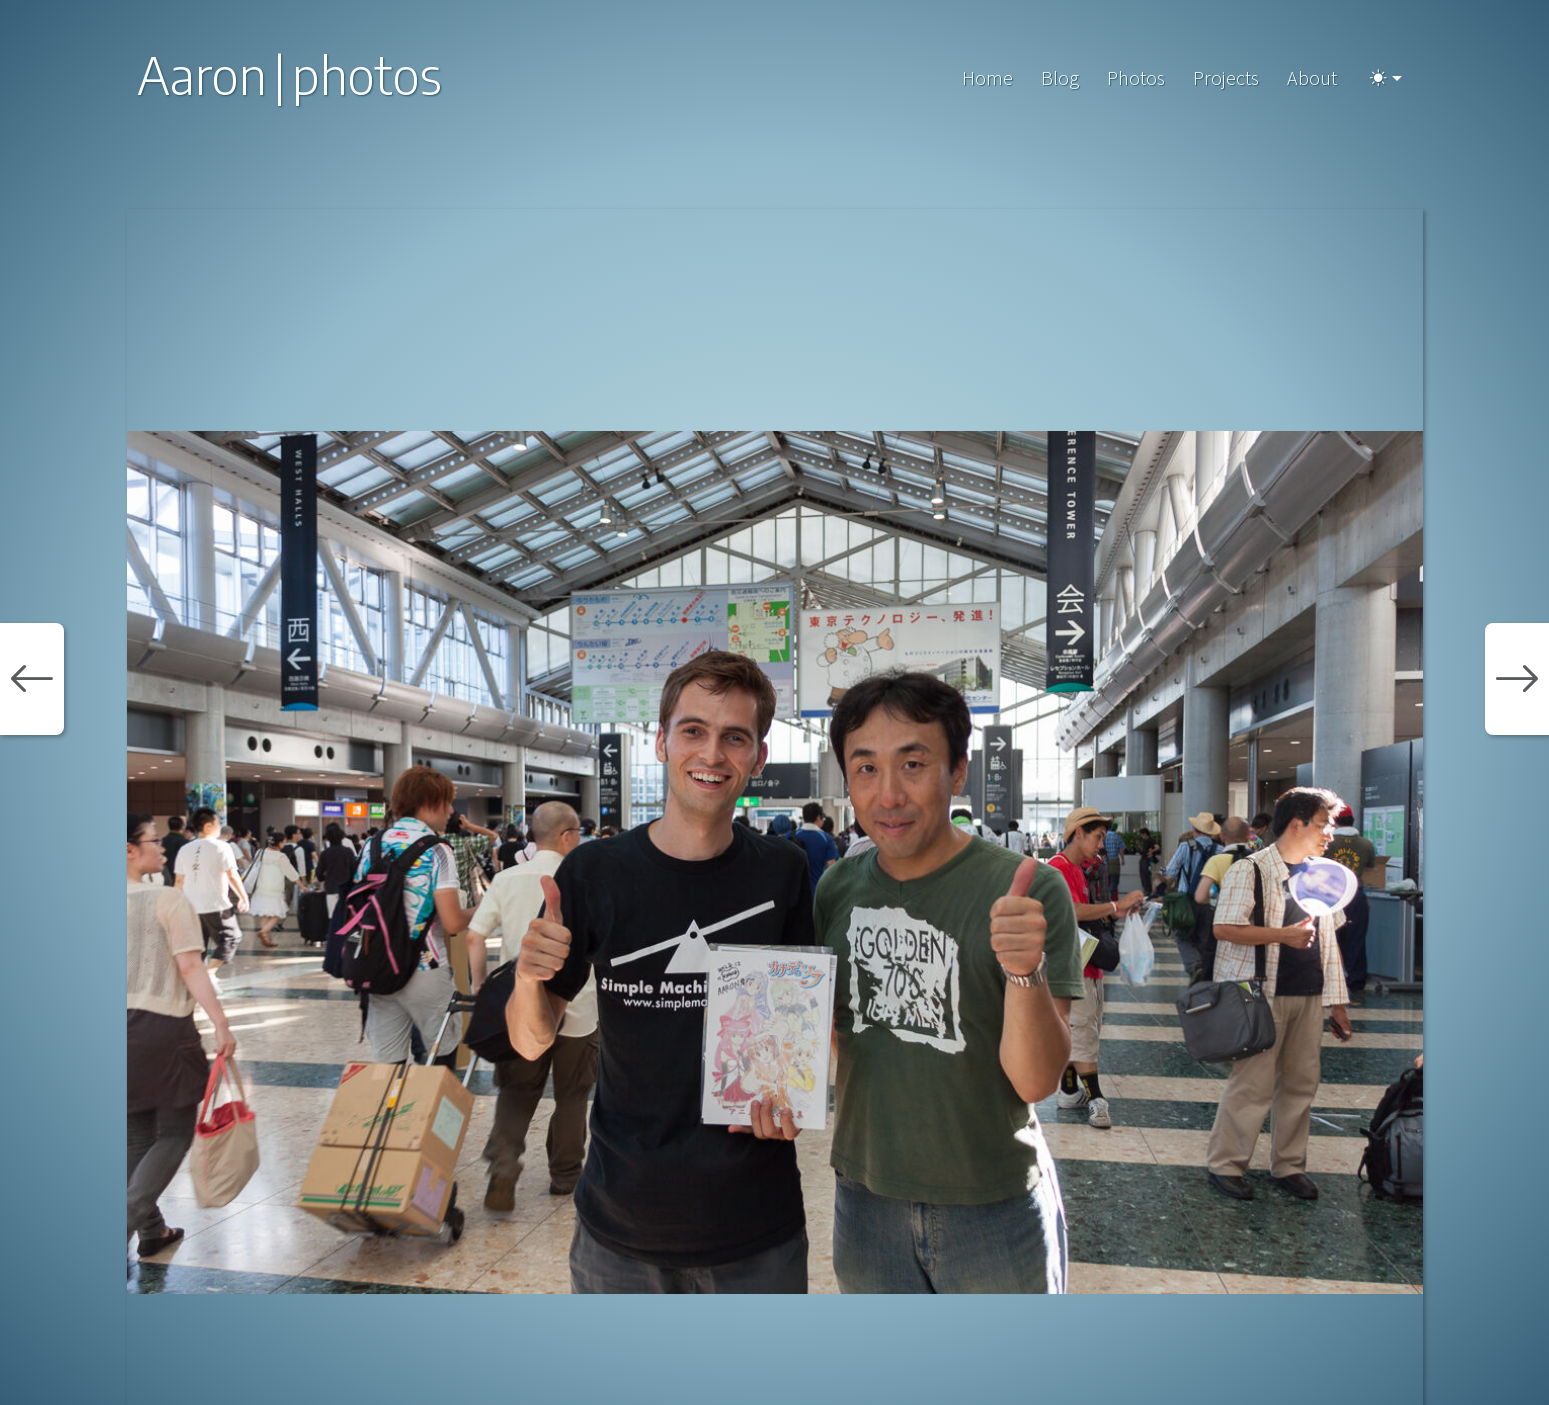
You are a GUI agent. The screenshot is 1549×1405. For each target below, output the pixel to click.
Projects (1226, 77)
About (1312, 77)
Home (987, 77)
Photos (1136, 77)
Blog (1060, 77)
